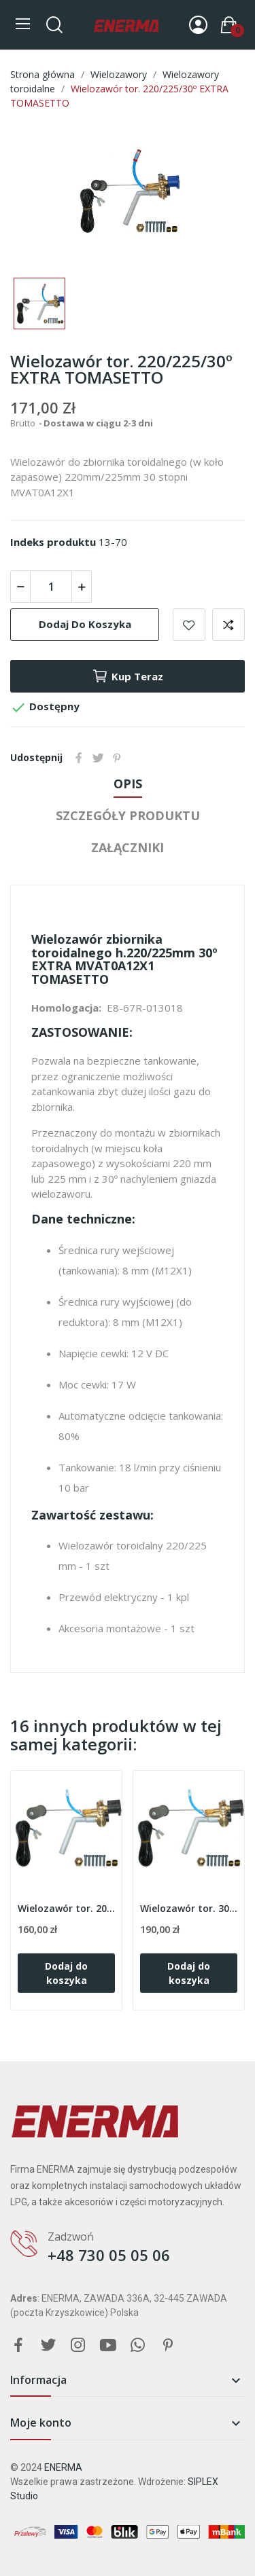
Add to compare (228, 624)
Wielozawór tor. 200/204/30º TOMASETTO (66, 1908)
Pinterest (116, 758)
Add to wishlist (189, 624)
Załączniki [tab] (127, 847)
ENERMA (63, 2467)
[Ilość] (51, 586)
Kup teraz (127, 676)
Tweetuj (97, 758)
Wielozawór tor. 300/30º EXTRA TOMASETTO (188, 1908)
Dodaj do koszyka (85, 624)
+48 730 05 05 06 (109, 2255)
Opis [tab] (128, 783)
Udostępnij (78, 758)
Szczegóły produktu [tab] (128, 815)
